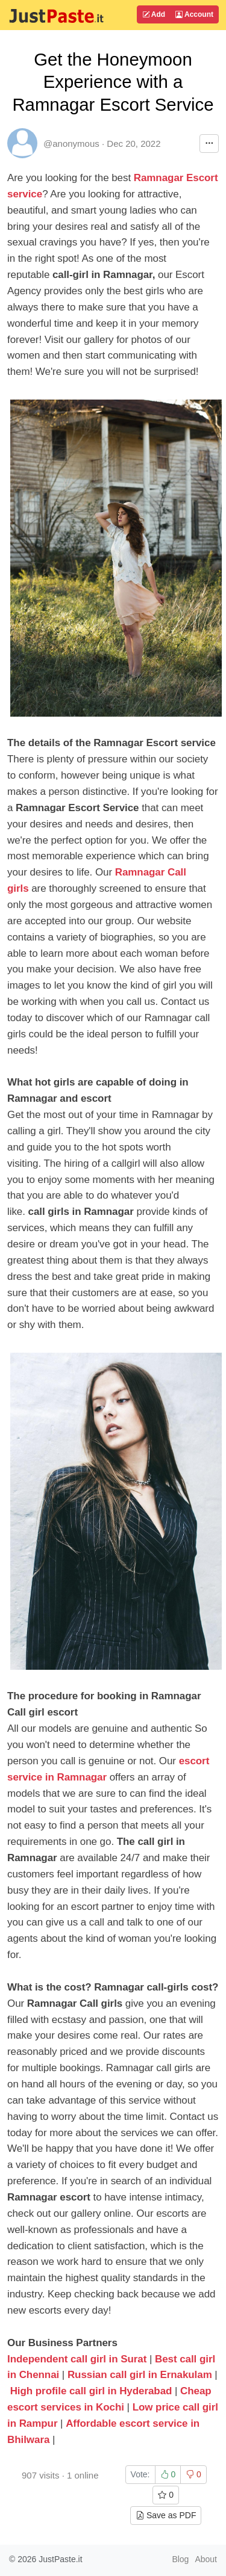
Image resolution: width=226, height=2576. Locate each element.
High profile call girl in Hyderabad (91, 2391)
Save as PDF (166, 2515)
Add (153, 14)
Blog (180, 2559)
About (206, 2559)
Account (194, 14)
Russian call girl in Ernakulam (139, 2374)
